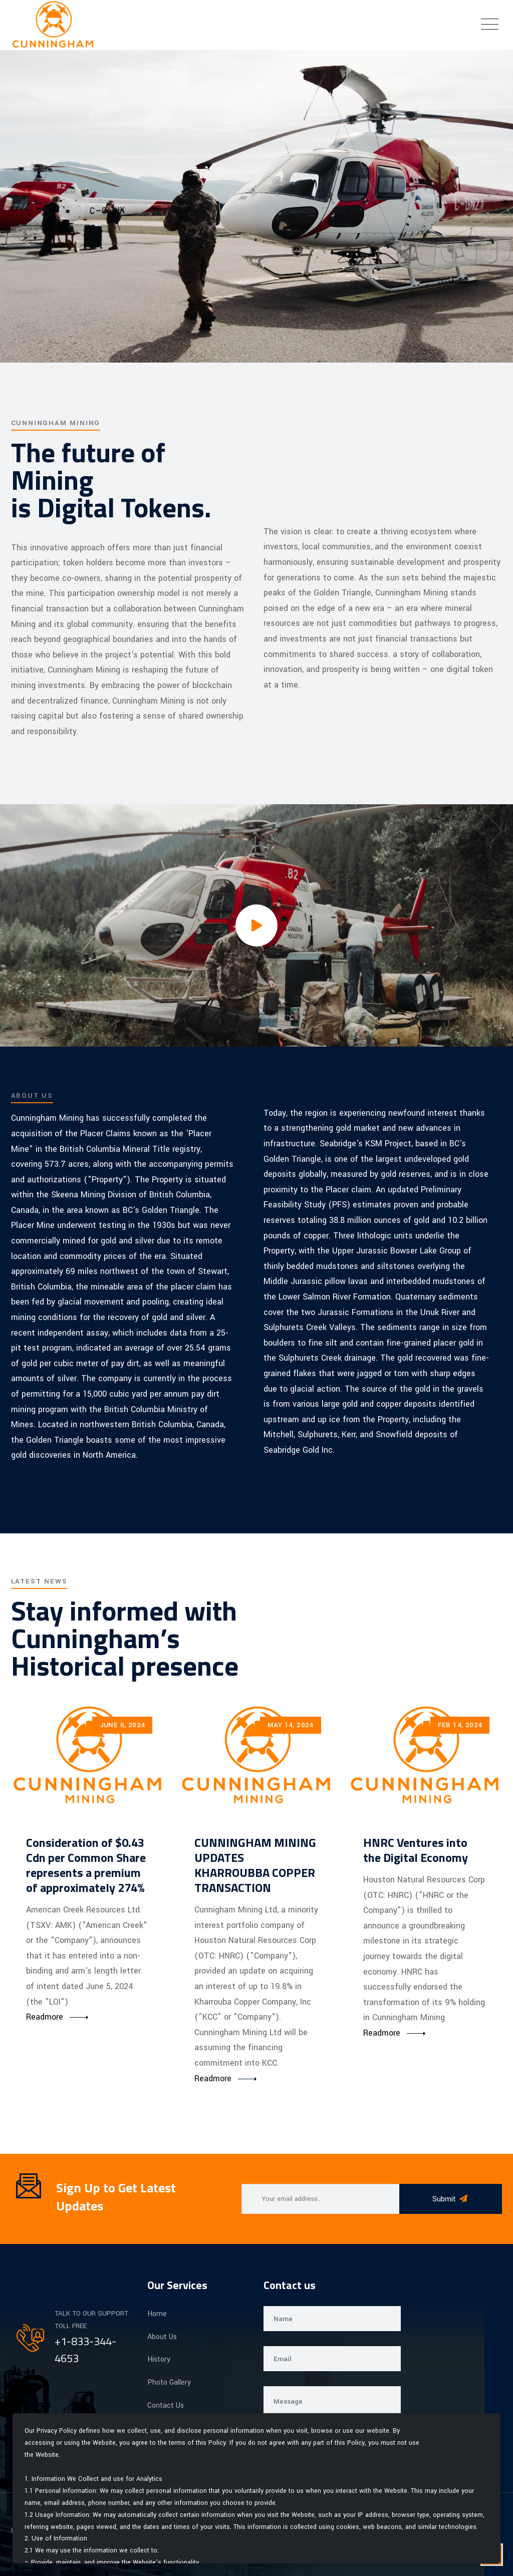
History (158, 2359)
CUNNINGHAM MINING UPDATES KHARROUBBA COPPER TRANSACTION (255, 1864)
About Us (162, 2337)
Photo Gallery (169, 2382)
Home (157, 2314)
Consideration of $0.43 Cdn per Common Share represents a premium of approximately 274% (86, 1864)
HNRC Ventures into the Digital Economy (415, 1849)
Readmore (44, 2017)
